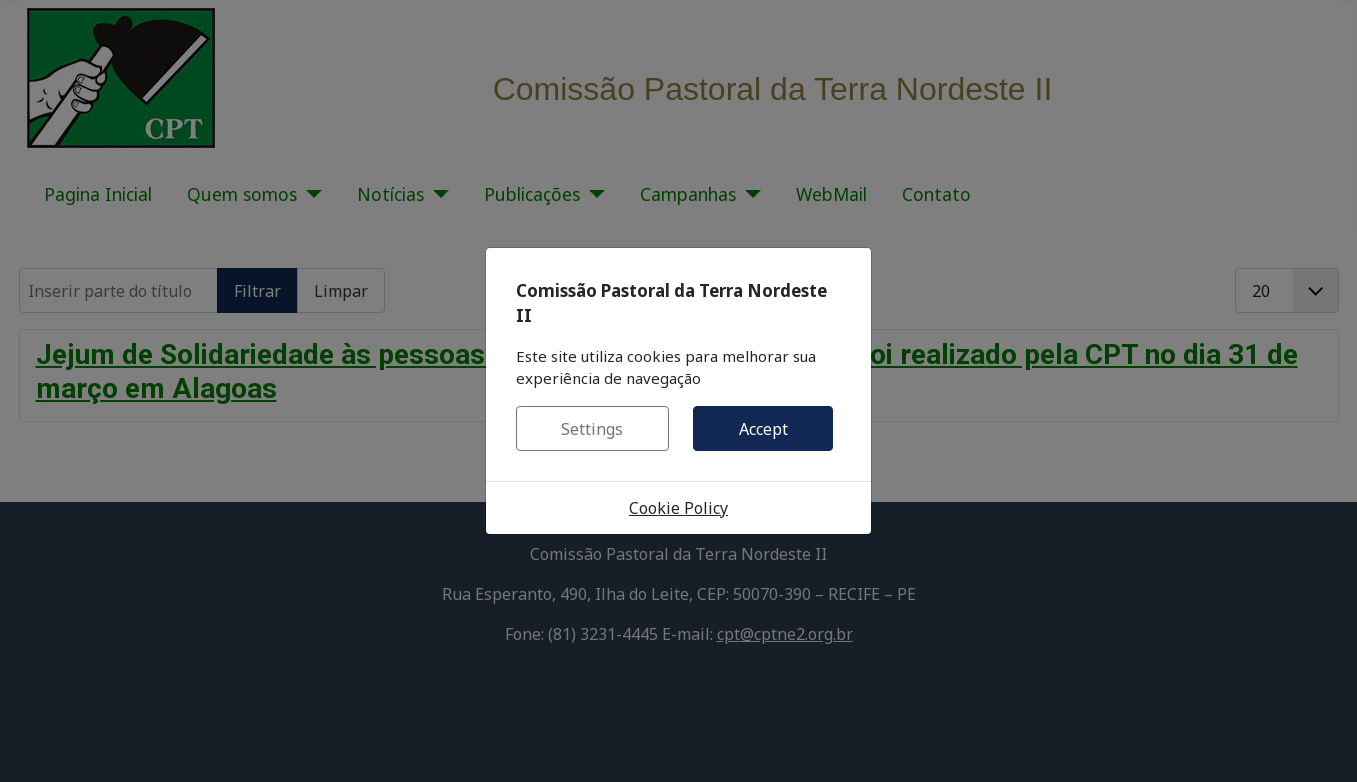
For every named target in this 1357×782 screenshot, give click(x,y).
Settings (592, 429)
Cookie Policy (678, 508)
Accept (763, 429)
